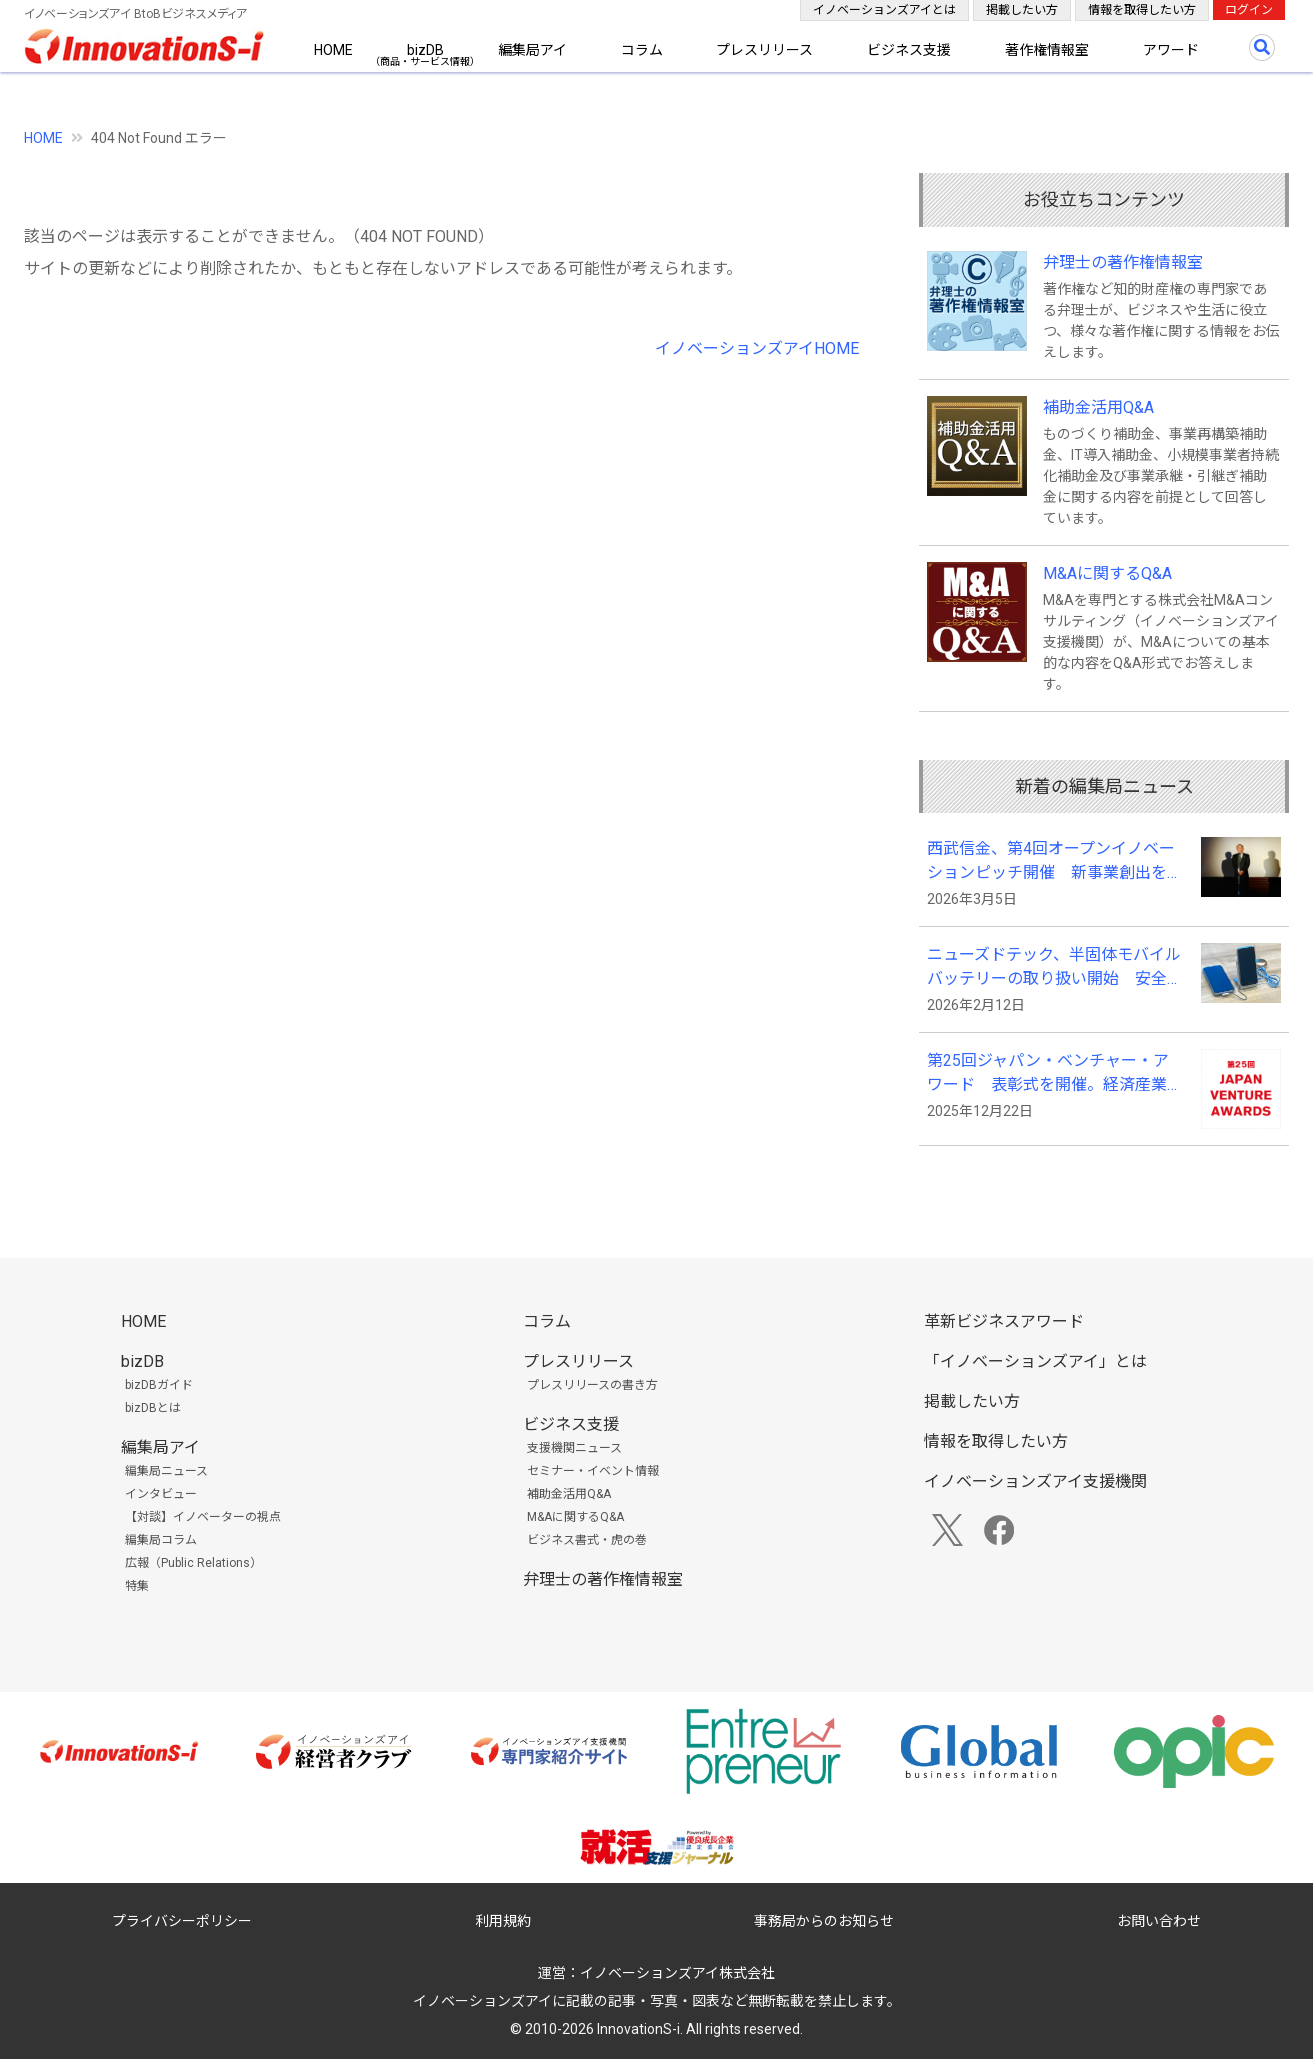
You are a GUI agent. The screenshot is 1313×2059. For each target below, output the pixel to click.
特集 (137, 1586)
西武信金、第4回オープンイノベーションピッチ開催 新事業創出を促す (1055, 862)
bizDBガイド (159, 1385)
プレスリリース (764, 50)
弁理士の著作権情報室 (1123, 262)
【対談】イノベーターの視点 (203, 1517)
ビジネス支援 (909, 50)
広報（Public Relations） (193, 1563)
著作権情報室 (1047, 50)
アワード (1171, 50)
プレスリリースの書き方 (592, 1385)
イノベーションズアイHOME (757, 348)
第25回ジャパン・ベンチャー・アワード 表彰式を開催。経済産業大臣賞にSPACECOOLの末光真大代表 (1055, 1074)
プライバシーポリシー (182, 1921)
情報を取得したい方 (1142, 10)
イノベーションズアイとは (884, 10)
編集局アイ (532, 50)
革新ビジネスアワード (1004, 1321)
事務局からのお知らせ (824, 1921)
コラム (642, 50)
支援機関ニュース (574, 1448)
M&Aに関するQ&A (1107, 573)
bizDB (425, 50)
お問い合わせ (1159, 1921)
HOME (333, 50)
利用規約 (503, 1921)
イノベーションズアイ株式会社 (677, 1973)
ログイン (1249, 10)
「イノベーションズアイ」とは (1035, 1361)
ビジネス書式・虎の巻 (587, 1540)
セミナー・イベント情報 (593, 1471)
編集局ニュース (166, 1471)
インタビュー (161, 1494)
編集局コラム (161, 1540)
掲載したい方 (1022, 10)
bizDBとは (153, 1408)
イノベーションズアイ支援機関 (1035, 1481)
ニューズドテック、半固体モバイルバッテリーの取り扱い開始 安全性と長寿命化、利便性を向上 (1055, 968)
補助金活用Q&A (1098, 407)
